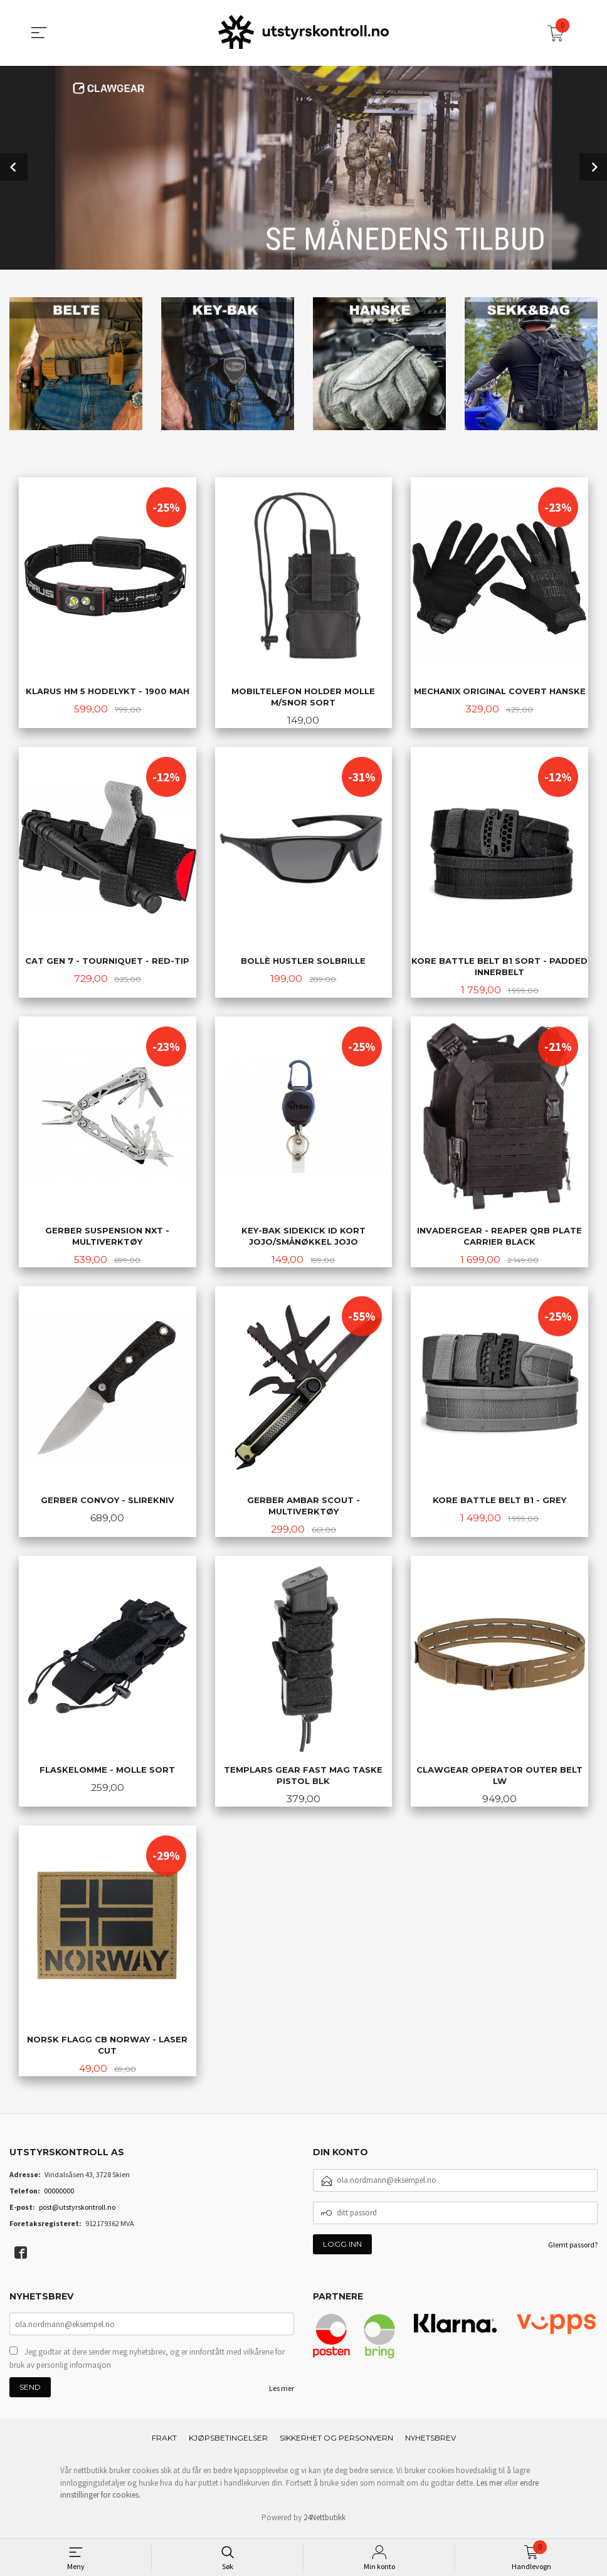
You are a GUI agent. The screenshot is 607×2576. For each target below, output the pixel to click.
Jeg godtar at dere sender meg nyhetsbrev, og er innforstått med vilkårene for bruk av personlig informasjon (147, 2363)
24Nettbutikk (325, 2522)
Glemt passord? (573, 2248)
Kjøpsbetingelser (228, 2442)
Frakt (164, 2442)
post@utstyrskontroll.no (77, 2210)
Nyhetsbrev (430, 2442)
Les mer (281, 2393)
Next (593, 166)
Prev (14, 166)
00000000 (59, 2194)
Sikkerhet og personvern (336, 2442)
